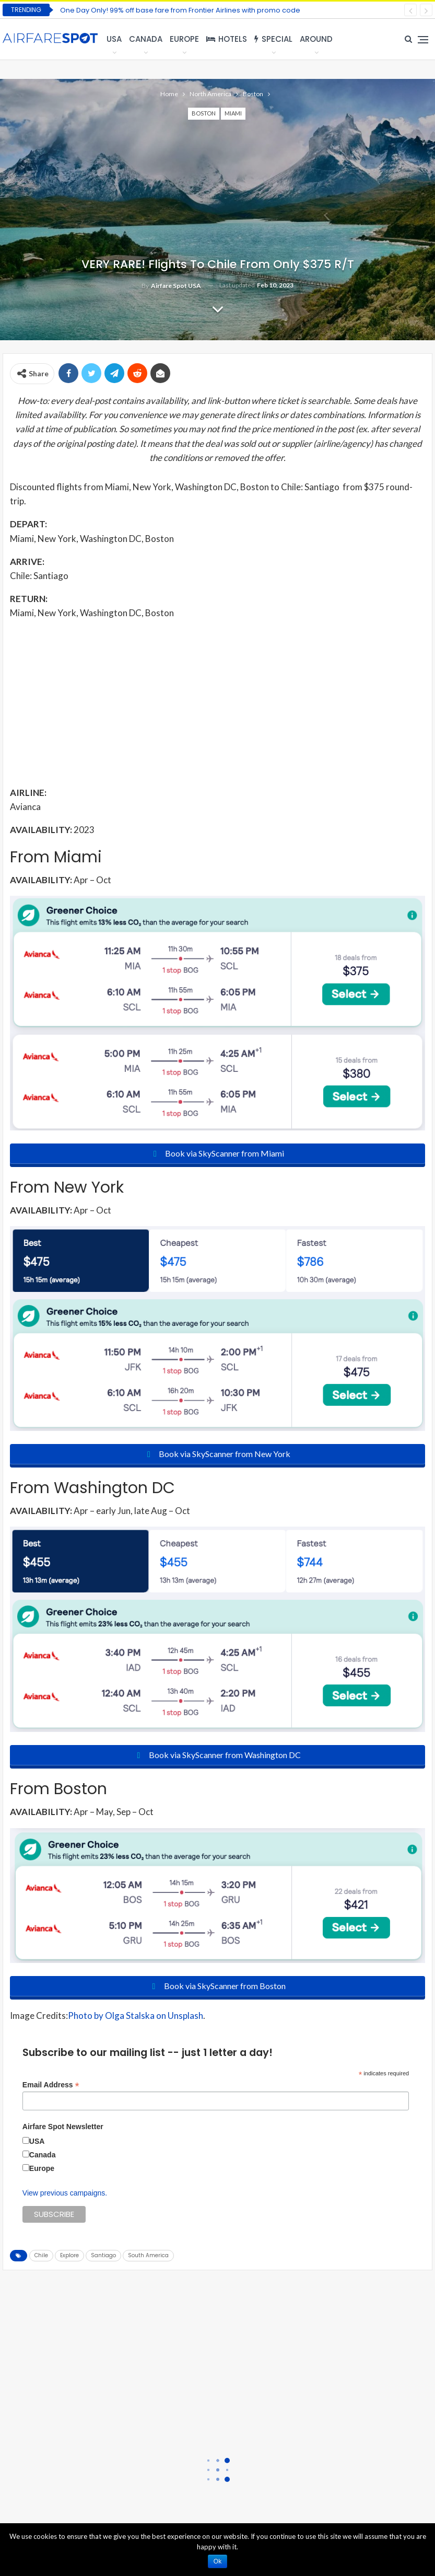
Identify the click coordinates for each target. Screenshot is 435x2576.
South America (148, 2255)
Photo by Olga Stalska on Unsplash (135, 2015)
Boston (204, 113)
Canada (145, 38)
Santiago (103, 2255)
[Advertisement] (217, 702)
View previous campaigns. (64, 2193)
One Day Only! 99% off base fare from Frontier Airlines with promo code (180, 10)
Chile (41, 2255)
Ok (217, 2561)
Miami (233, 113)
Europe (184, 38)
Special (273, 38)
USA (114, 38)
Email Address (50, 2085)
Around (316, 38)
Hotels (226, 38)
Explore (69, 2255)
